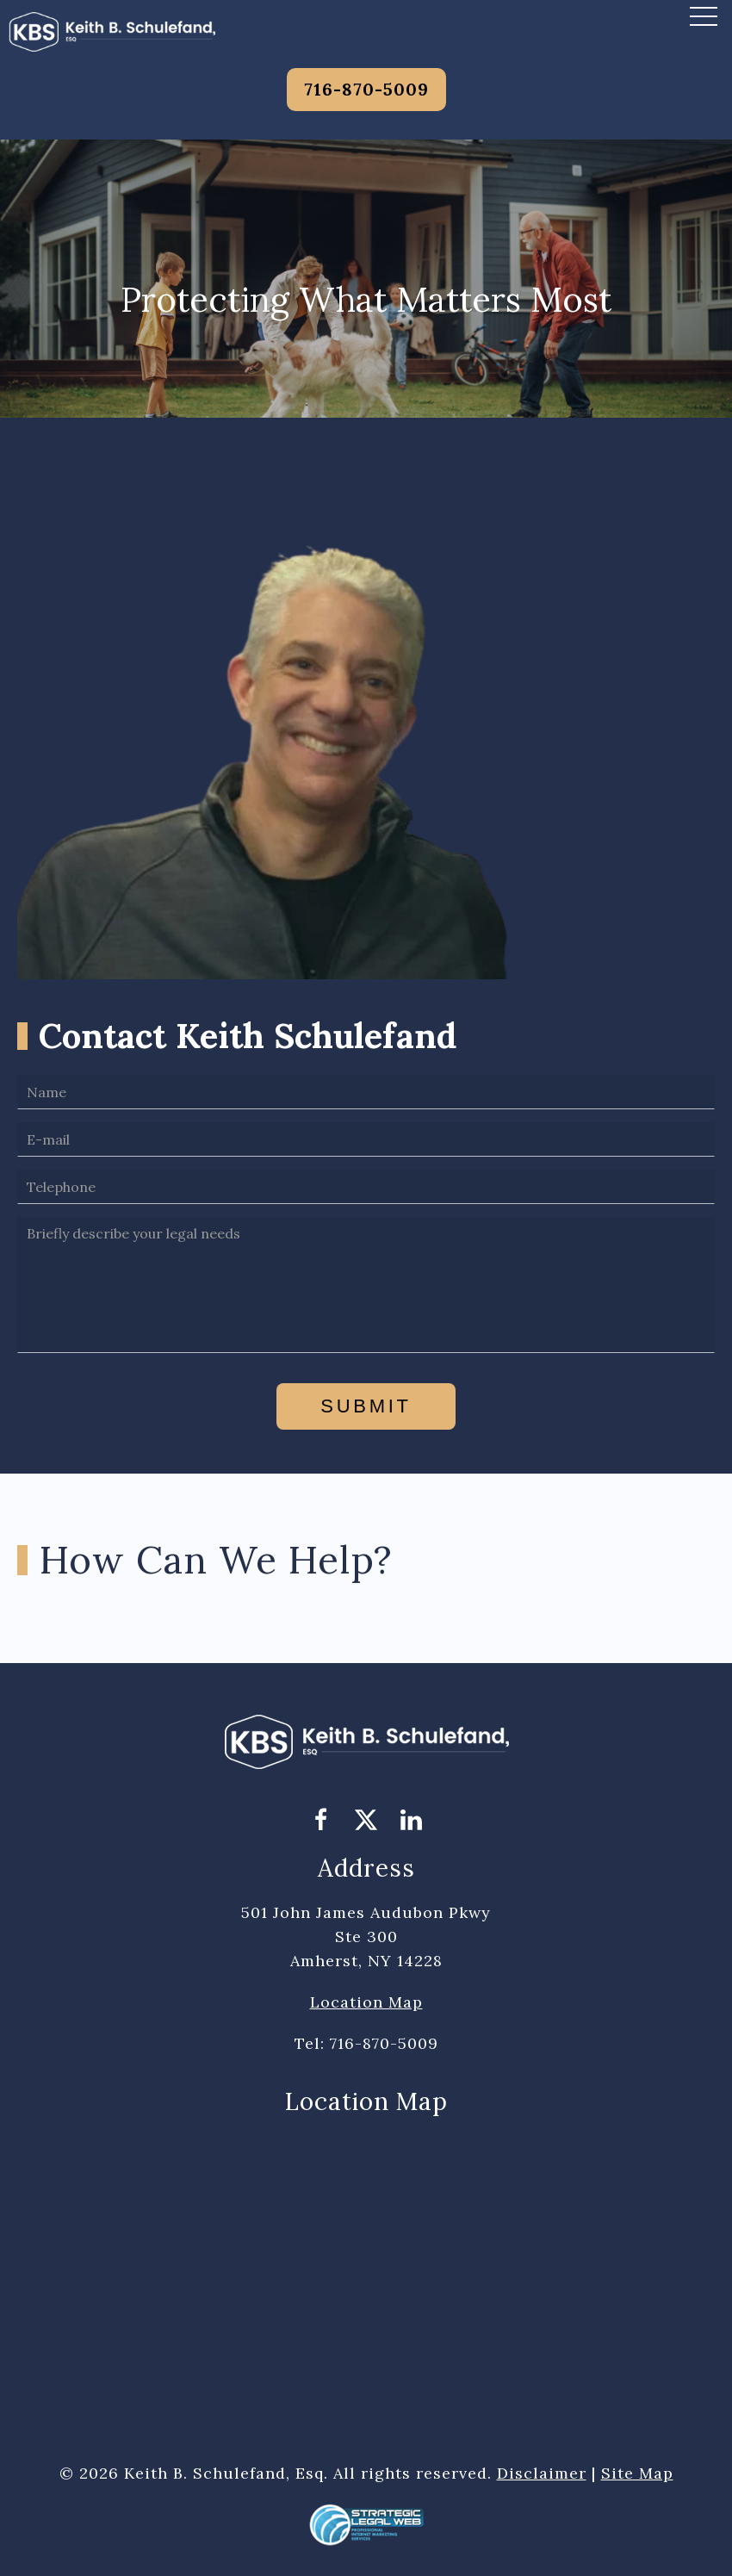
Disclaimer (541, 2473)
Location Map (366, 2002)
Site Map (637, 2473)
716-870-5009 (366, 89)
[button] (703, 15)
